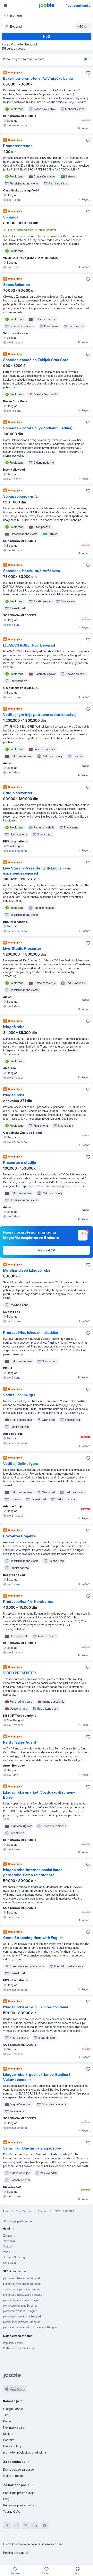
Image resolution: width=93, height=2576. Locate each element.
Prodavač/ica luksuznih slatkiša (30, 1333)
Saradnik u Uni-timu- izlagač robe (32, 2148)
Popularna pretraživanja (18, 2493)
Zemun (7, 2235)
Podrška (8, 2440)
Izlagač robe (13, 1027)
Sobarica (11, 217)
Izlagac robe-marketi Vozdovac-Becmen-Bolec (39, 1794)
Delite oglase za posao (18, 2469)
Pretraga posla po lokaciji (18, 2348)
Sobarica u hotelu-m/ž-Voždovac (31, 571)
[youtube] (44, 2525)
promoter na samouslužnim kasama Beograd (30, 2327)
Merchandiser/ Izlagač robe (26, 1270)
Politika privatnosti (15, 2553)
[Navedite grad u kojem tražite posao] (46, 26)
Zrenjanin (9, 2241)
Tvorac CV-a (11, 2511)
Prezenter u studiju (19, 1162)
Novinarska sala (13, 2427)
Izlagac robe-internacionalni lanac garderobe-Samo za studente (33, 1872)
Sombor (7, 2246)
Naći (46, 36)
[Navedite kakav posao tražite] (46, 15)
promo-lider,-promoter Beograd (21, 2321)
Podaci (8, 2421)
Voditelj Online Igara (20, 1464)
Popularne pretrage (18, 2221)
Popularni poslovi (13, 2342)
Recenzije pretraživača (18, 2505)
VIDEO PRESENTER (19, 1673)
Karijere (8, 2434)
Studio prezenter (17, 793)
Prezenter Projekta (19, 1536)
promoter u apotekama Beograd (22, 2294)
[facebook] (7, 2525)
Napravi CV (46, 1250)
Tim (5, 2415)
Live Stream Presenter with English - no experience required (37, 870)
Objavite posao (13, 2476)
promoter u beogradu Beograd (21, 2278)
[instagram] (16, 2525)
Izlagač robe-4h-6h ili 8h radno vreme (35, 2007)
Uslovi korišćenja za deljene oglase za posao (33, 2544)
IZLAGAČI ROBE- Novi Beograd (29, 645)
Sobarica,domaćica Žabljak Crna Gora (35, 360)
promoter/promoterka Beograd (21, 2300)
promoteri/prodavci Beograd (20, 2311)
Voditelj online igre (19, 1395)
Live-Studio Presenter (22, 948)
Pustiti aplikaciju (77, 6)
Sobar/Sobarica (16, 285)
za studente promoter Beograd (22, 2289)
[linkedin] (35, 2525)
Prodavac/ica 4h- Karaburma (28, 1602)
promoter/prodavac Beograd (20, 2305)
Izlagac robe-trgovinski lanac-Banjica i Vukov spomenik (36, 2077)
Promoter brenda (18, 146)
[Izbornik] (5, 5)
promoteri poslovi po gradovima (24, 2452)
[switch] (87, 59)
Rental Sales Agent (19, 1742)
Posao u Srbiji (12, 2446)
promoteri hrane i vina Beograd (22, 2316)
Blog (6, 2499)
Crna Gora (9, 2262)
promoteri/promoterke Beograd (22, 2283)
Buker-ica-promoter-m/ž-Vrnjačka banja (38, 78)
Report (83, 128)
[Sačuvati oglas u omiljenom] (88, 73)
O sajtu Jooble (13, 2409)
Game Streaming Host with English (33, 1938)
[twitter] (26, 2525)
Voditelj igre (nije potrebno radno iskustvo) (40, 715)
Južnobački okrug (14, 2257)
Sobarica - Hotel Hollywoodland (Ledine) (37, 428)
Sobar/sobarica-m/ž (20, 496)
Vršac (6, 2252)
